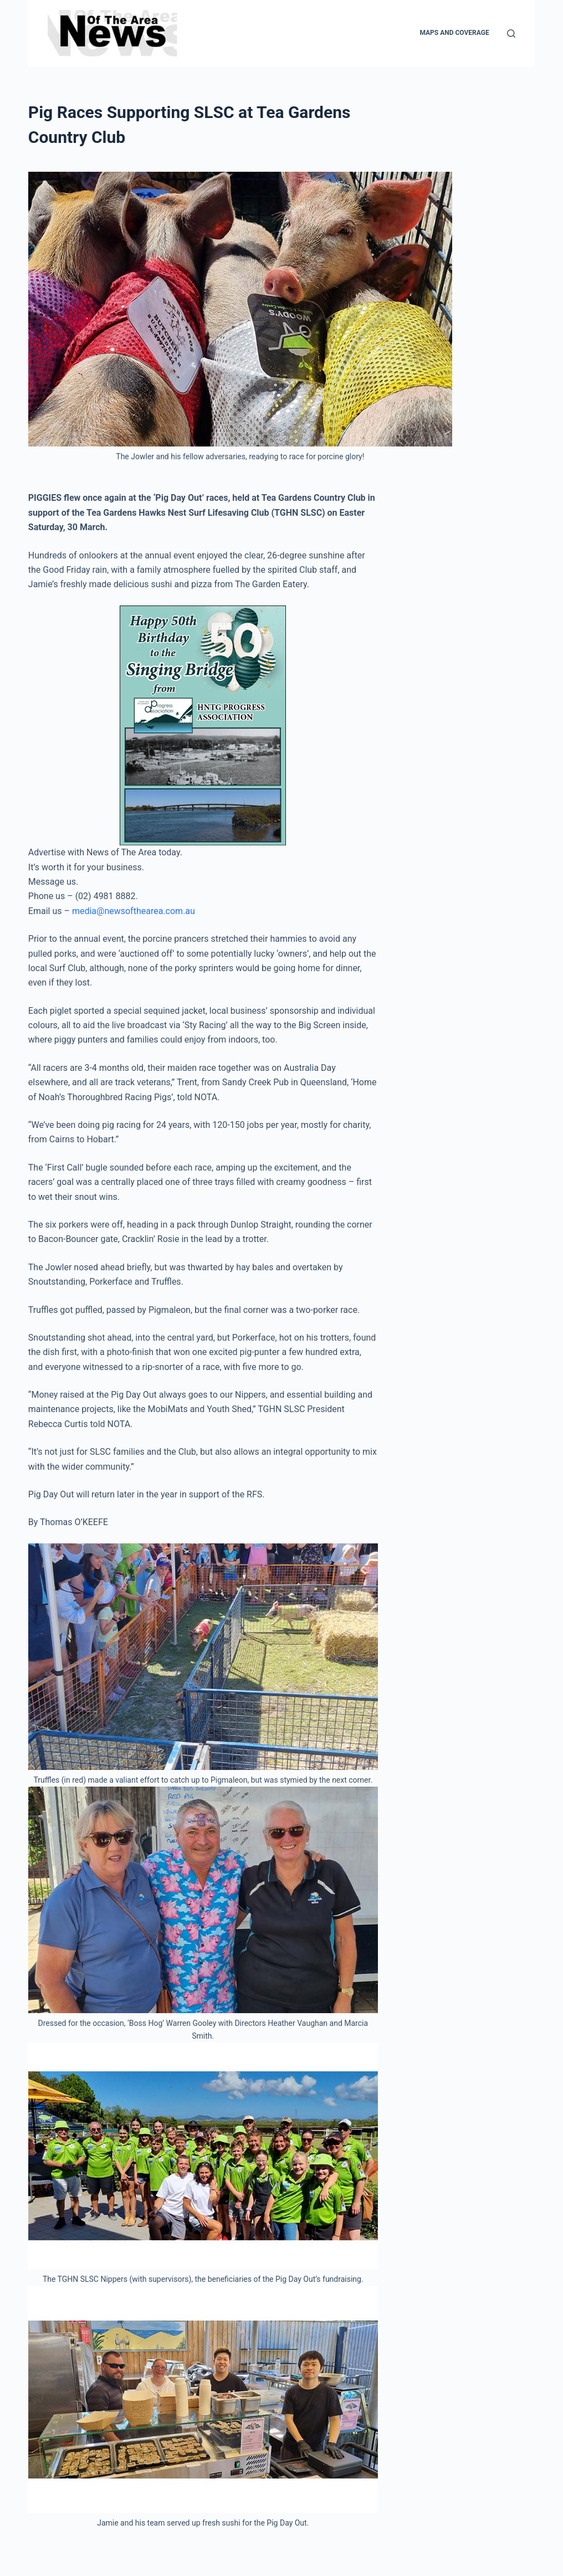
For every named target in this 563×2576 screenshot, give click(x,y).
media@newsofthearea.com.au (133, 911)
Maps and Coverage (454, 33)
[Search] (511, 33)
